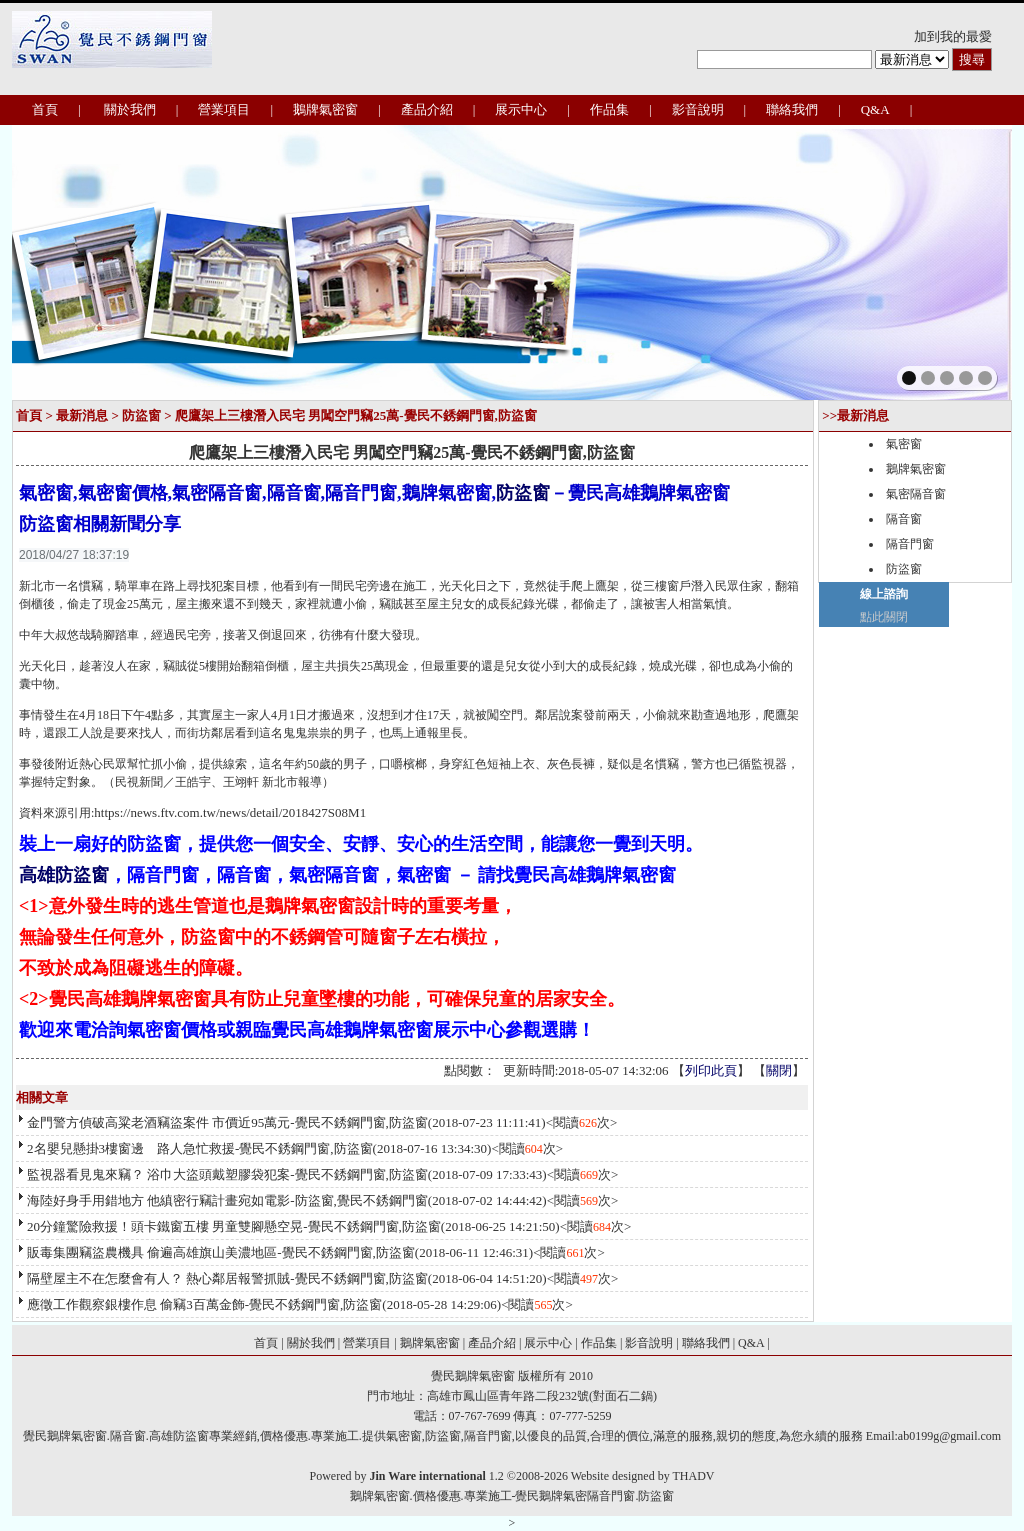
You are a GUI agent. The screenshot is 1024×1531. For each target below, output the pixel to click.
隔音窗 (904, 519)
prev (70, 261)
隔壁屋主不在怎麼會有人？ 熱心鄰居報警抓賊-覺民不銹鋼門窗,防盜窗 (227, 1278)
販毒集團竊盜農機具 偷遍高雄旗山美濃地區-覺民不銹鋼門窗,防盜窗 (221, 1252)
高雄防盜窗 (64, 875)
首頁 (45, 109)
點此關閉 (884, 617)
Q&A (875, 109)
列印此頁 (711, 1070)
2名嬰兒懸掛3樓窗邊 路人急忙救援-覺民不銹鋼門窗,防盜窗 (200, 1148)
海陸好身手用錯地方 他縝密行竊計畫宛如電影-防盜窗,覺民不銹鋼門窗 (227, 1200)
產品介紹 (427, 109)
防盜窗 (141, 415)
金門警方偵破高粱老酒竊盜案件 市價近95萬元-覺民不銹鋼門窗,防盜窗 (227, 1122)
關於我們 (130, 109)
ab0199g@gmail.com (949, 1436)
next (953, 261)
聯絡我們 (792, 109)
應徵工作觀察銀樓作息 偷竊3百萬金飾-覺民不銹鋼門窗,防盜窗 (204, 1304)
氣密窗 (904, 444)
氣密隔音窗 (916, 494)
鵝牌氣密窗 (325, 109)
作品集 (609, 109)
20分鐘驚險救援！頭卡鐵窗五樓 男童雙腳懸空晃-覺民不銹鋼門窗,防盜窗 (234, 1226)
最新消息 (82, 415)
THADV (693, 1476)
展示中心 (521, 109)
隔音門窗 (910, 544)
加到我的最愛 (953, 36)
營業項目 (224, 109)
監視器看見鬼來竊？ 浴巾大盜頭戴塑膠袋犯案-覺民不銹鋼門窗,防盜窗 (227, 1174)
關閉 (779, 1070)
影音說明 (698, 109)
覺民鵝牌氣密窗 (473, 1376)
